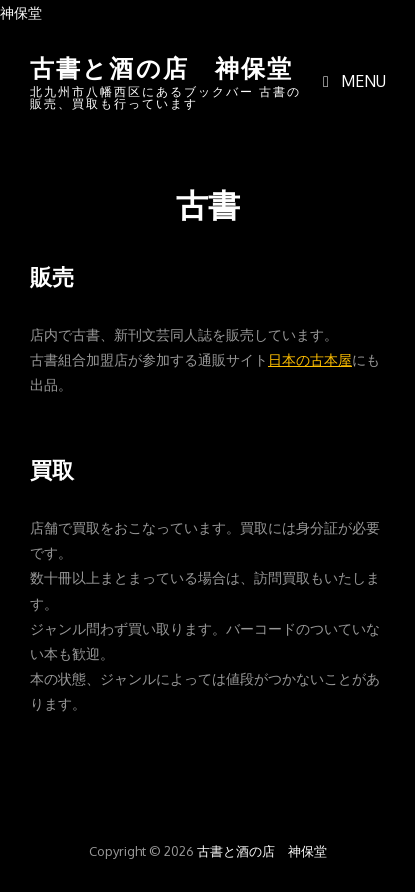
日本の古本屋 (310, 359)
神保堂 (21, 12)
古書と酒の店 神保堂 (162, 66)
